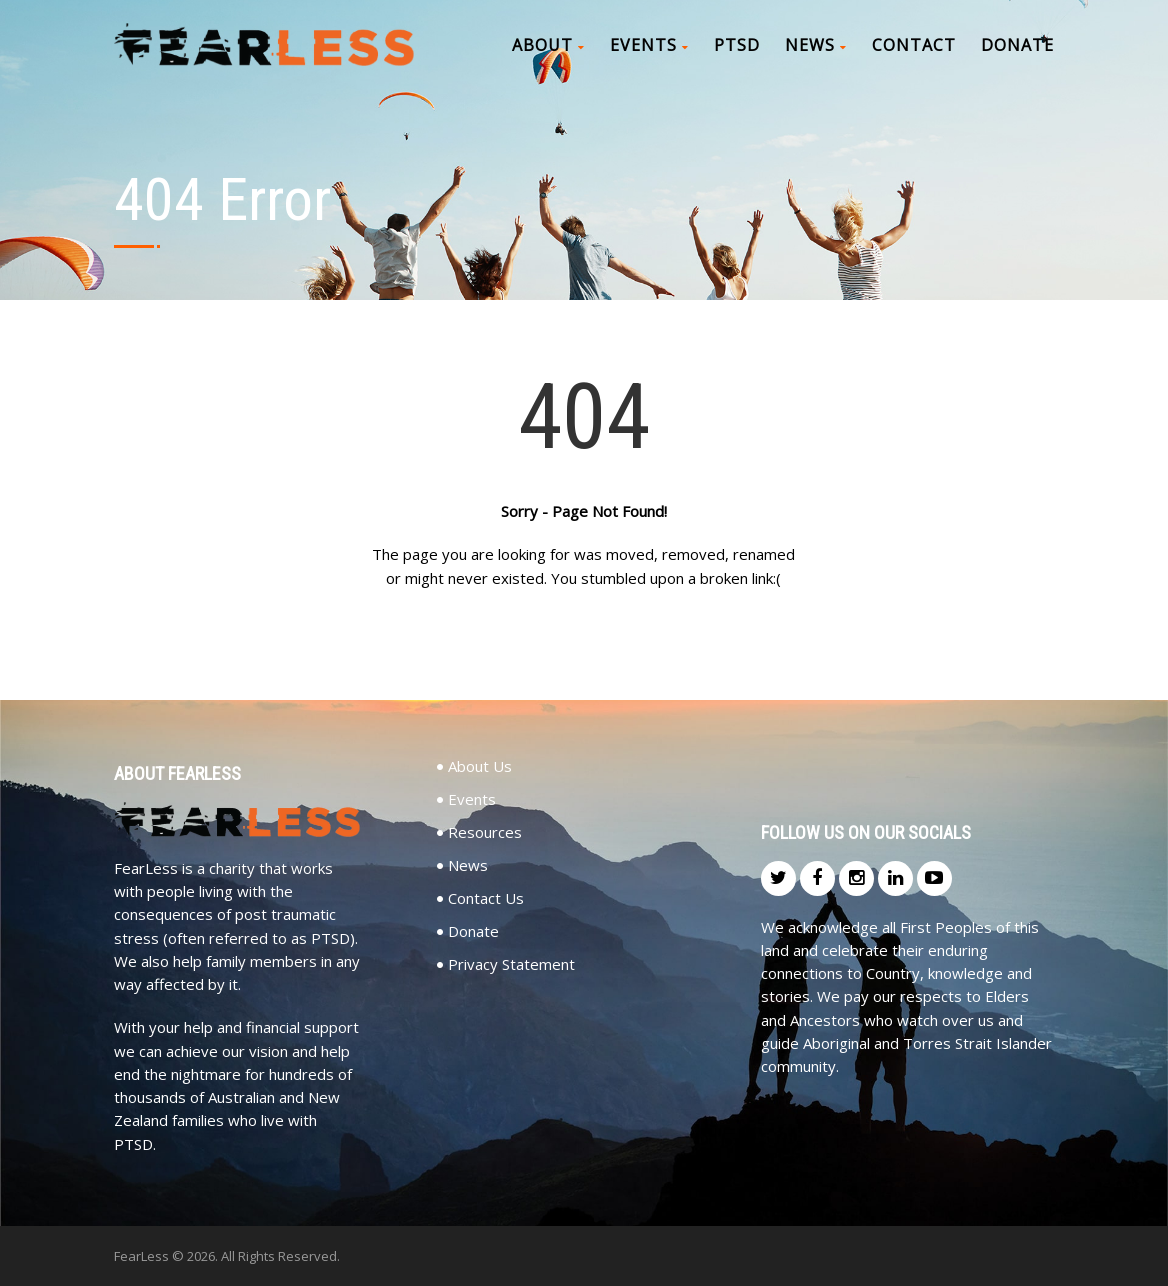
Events (649, 45)
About (548, 45)
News (816, 45)
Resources (485, 832)
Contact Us (486, 898)
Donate (1017, 45)
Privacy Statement (511, 964)
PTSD (737, 45)
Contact (914, 45)
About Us (480, 766)
